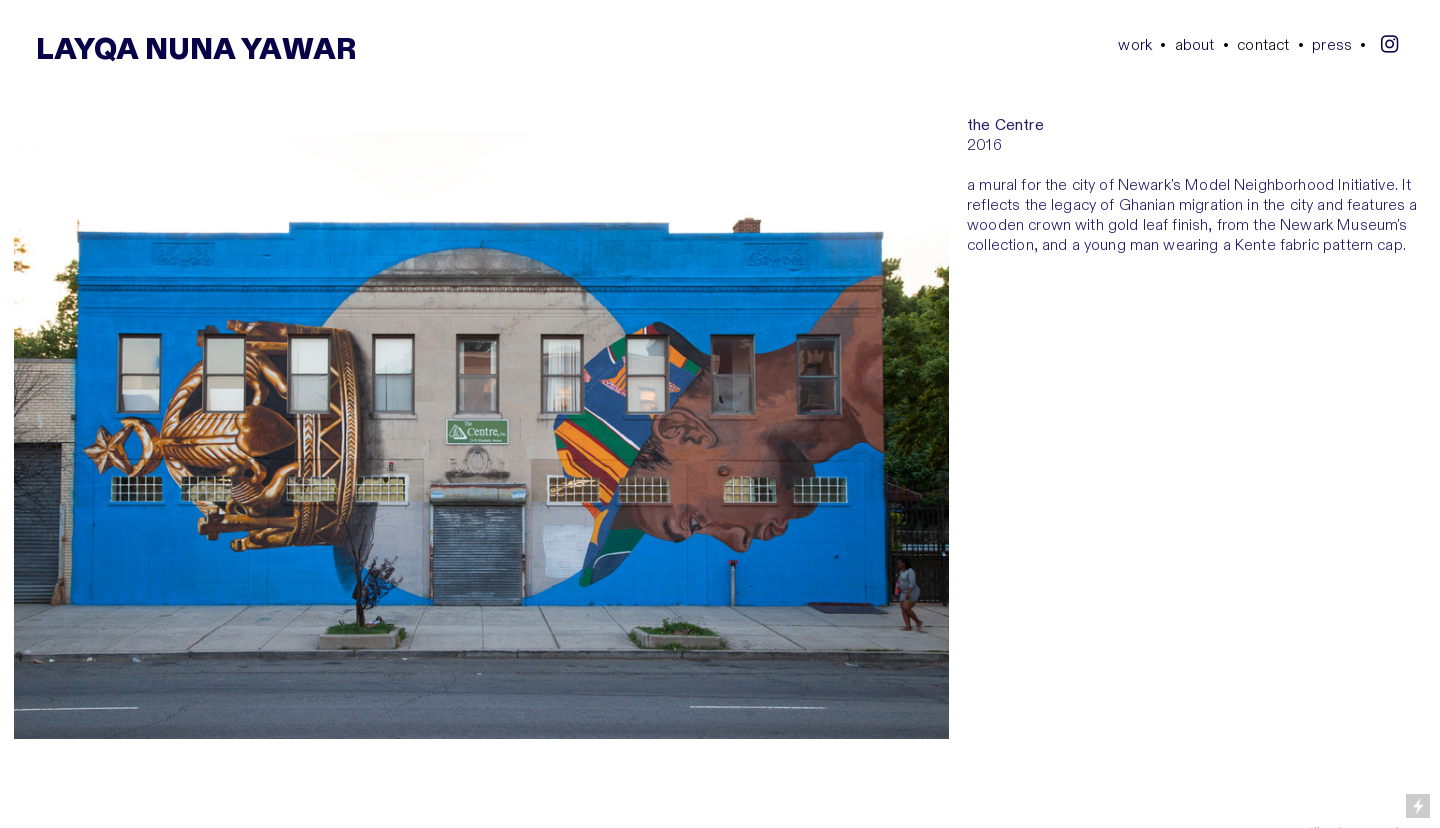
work (1135, 45)
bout (1195, 45)
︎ (1389, 45)
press (1332, 45)
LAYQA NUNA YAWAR (196, 50)
